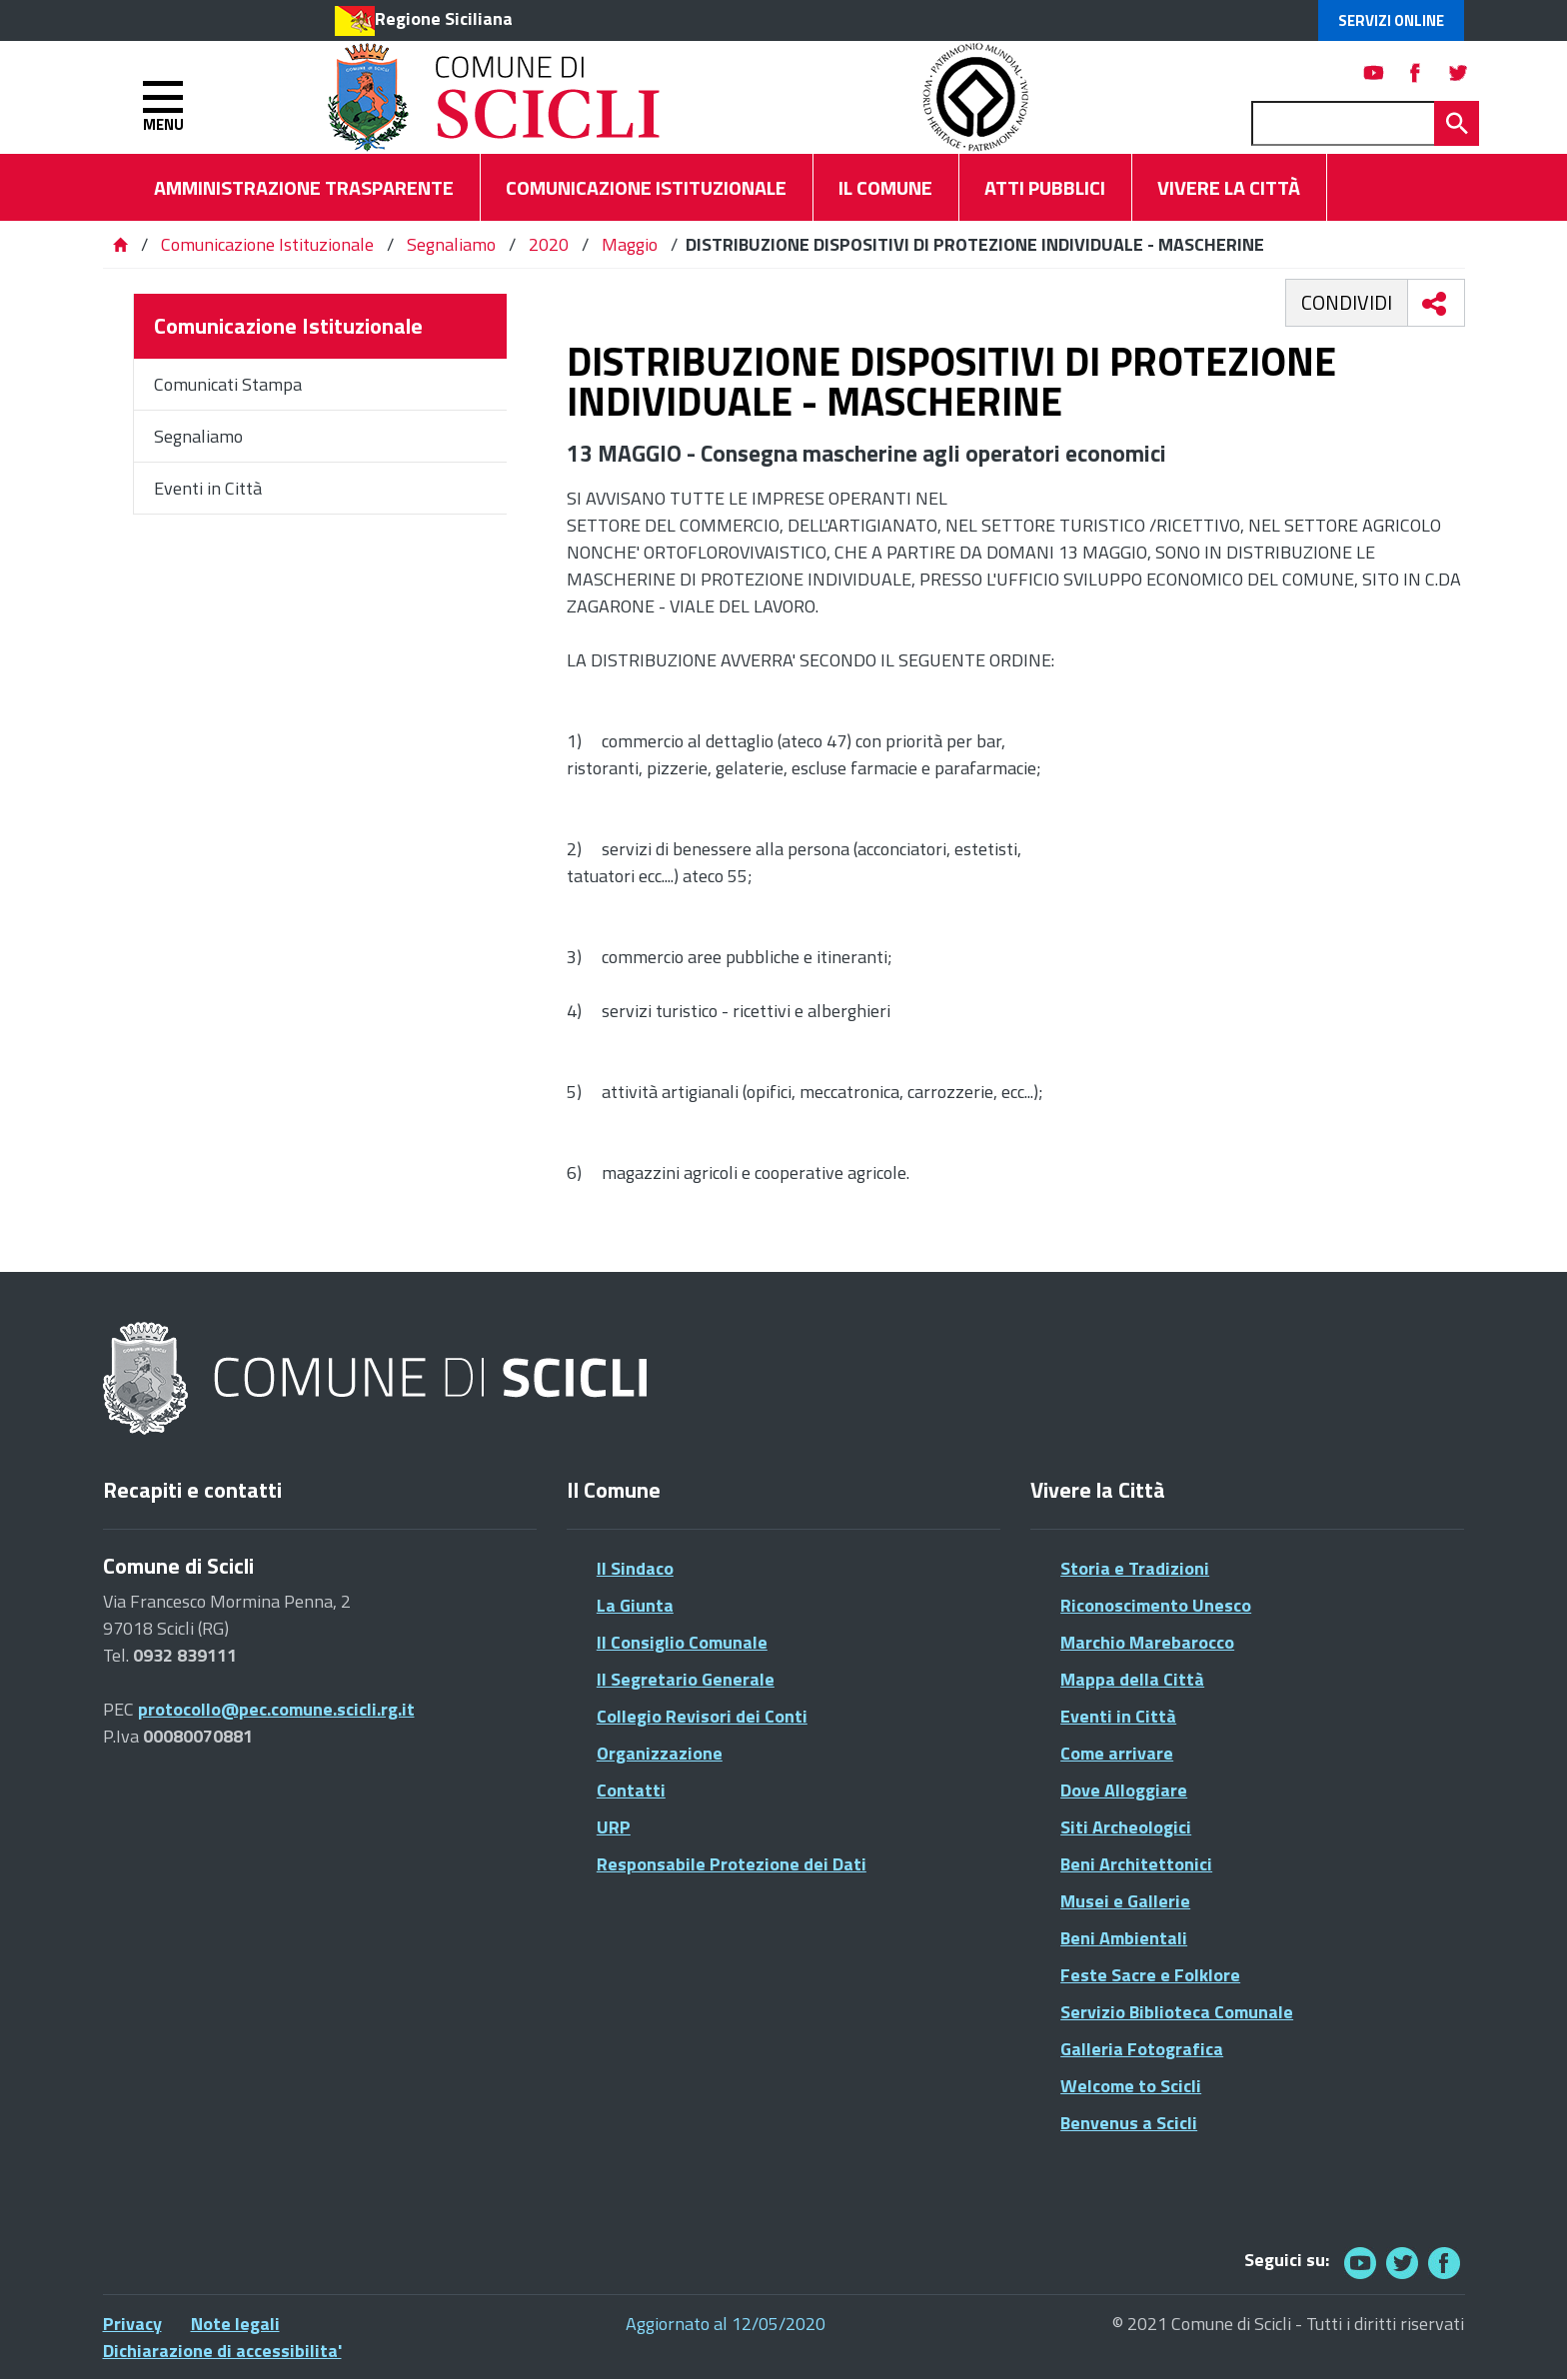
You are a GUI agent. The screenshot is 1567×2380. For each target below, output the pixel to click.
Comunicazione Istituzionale (267, 244)
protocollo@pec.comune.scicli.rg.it (276, 1709)
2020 (549, 244)
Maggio (630, 244)
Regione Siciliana (444, 18)
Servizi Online (1391, 20)
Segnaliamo (451, 244)
